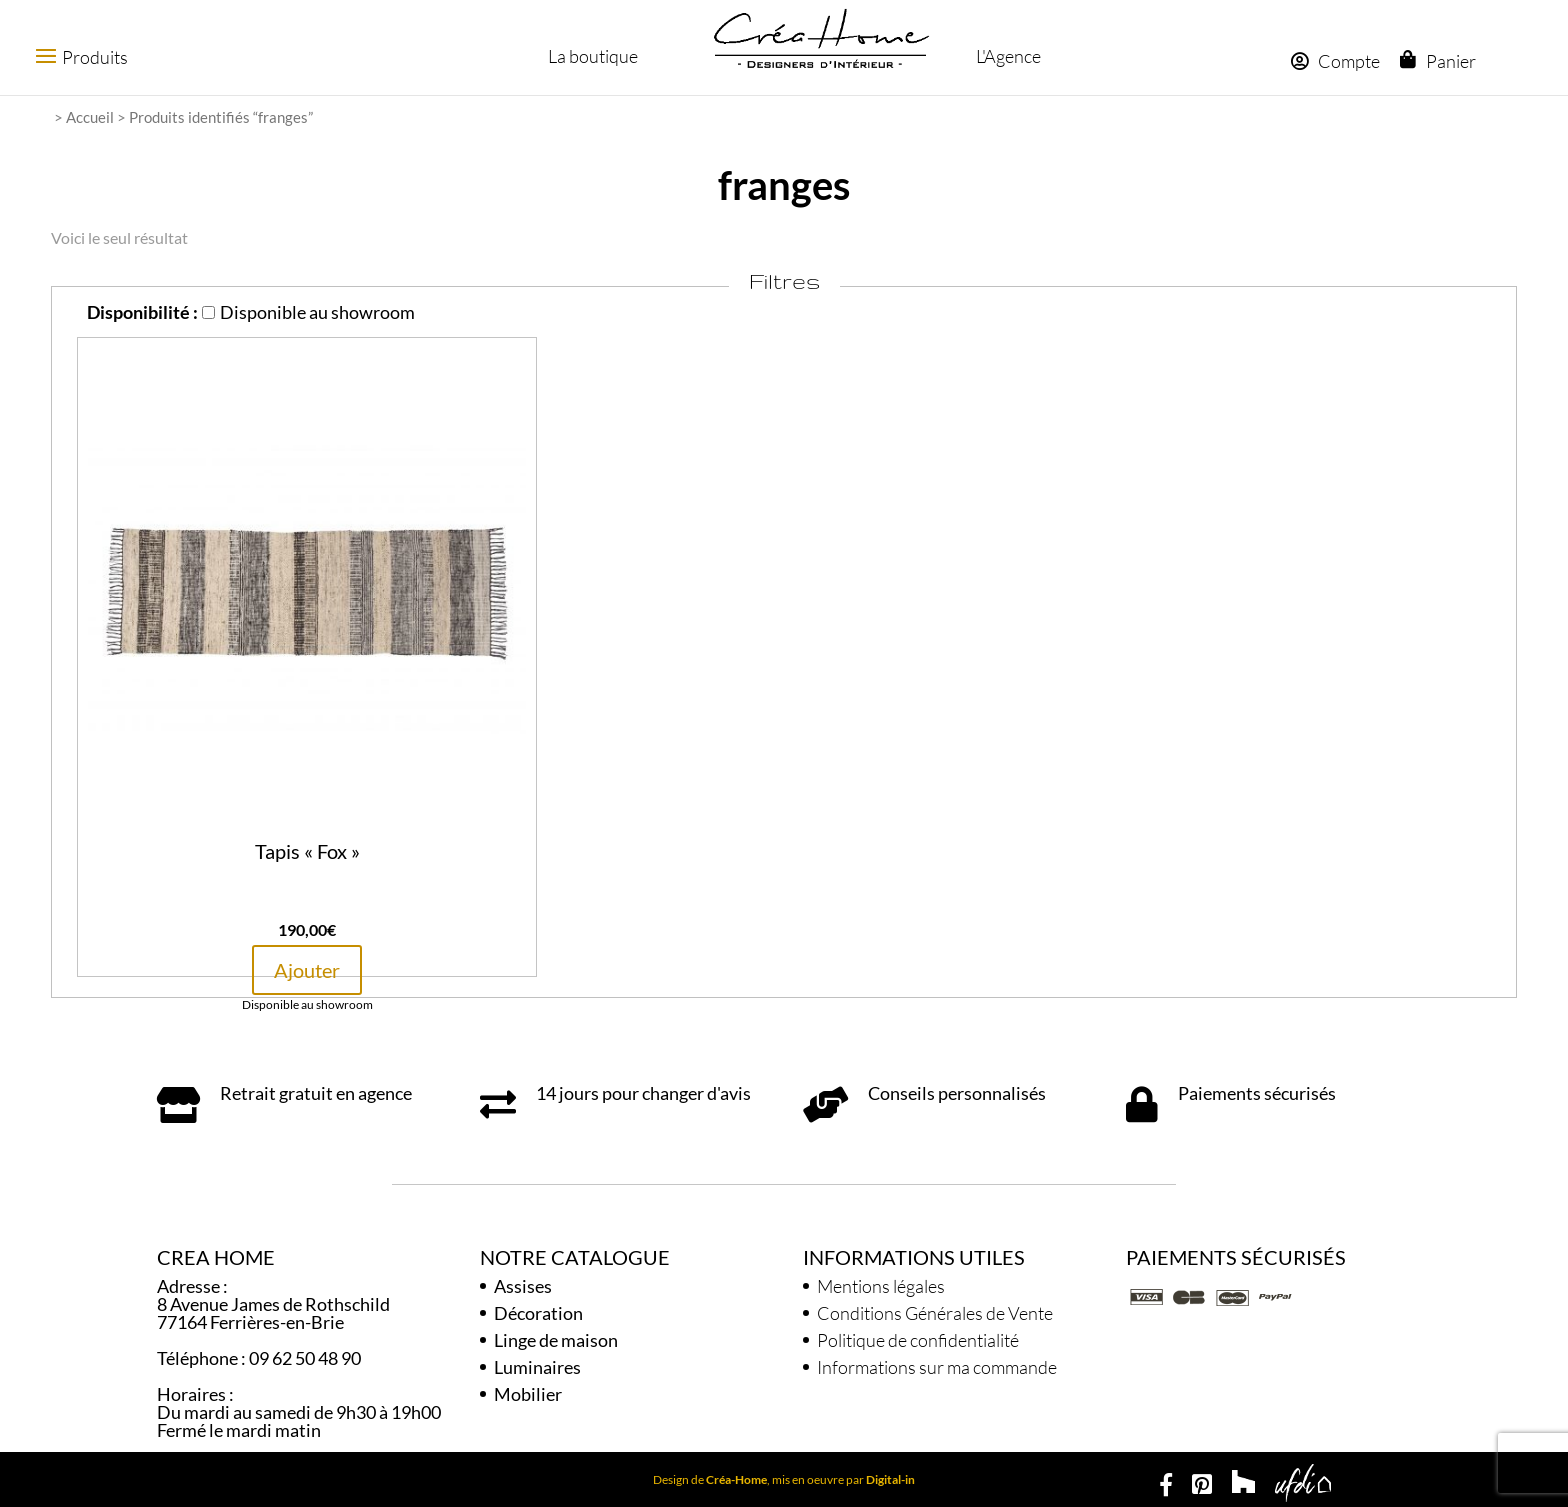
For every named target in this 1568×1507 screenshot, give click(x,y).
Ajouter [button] (307, 970)
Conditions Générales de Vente (935, 1313)
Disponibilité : (142, 312)
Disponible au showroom (308, 312)
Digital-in (890, 1479)
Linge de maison (556, 1340)
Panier (1450, 61)
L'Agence (1005, 56)
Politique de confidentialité (918, 1340)
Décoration (538, 1313)
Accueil (90, 117)
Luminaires (537, 1367)
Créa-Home (736, 1479)
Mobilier (528, 1394)
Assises (523, 1286)
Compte (1334, 61)
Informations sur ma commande (937, 1367)
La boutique (591, 56)
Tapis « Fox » (307, 851)
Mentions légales (881, 1286)
